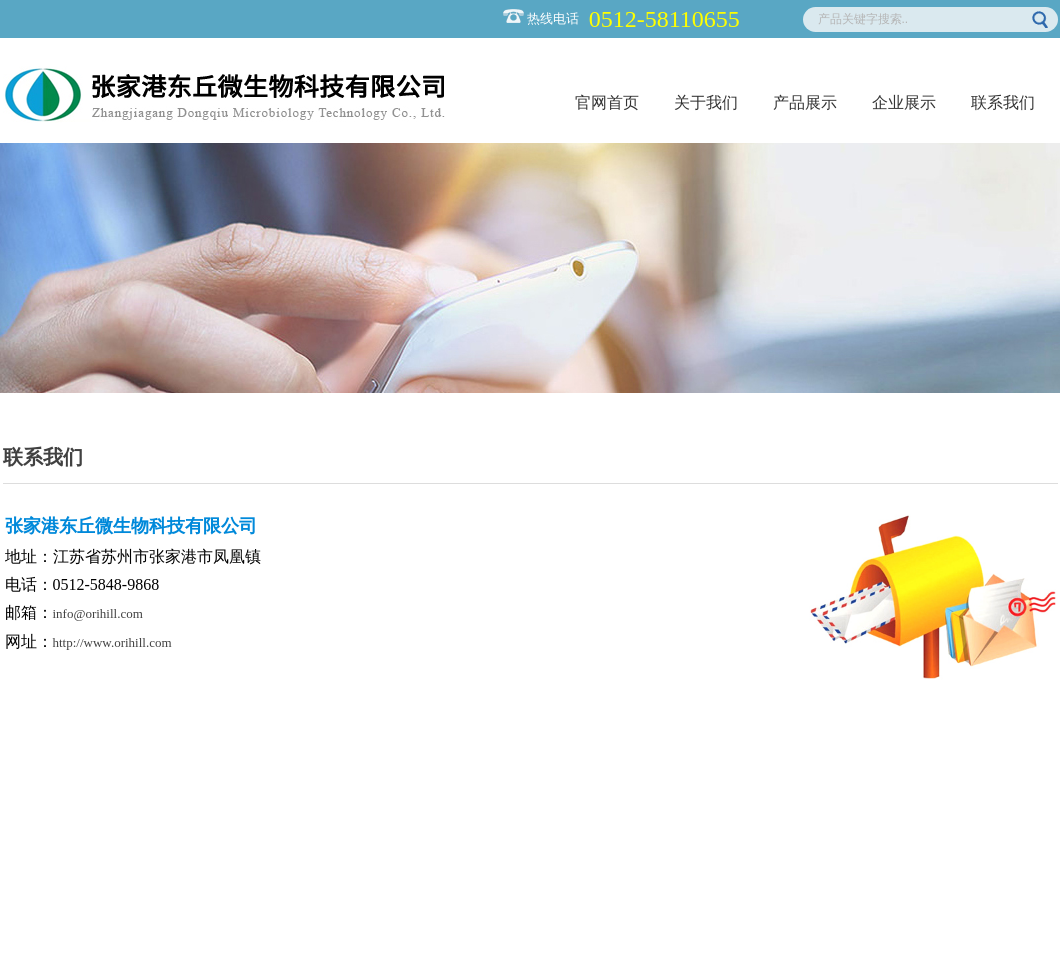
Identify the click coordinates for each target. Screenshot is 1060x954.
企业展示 (904, 102)
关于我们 (706, 102)
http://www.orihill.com (112, 642)
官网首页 (607, 102)
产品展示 (805, 102)
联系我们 (1003, 102)
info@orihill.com (98, 613)
